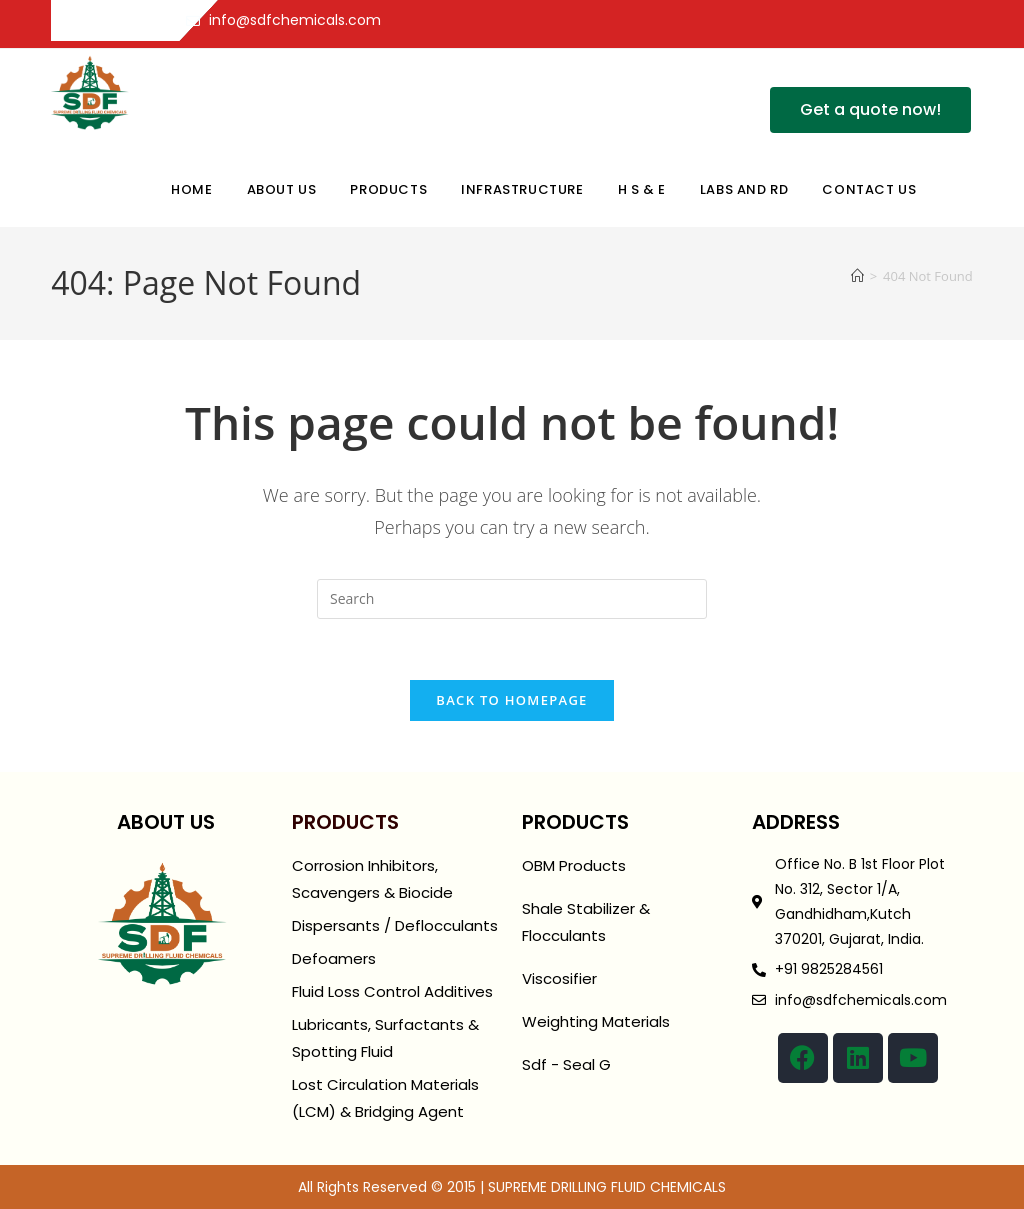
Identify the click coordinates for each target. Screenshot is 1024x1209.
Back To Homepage (511, 700)
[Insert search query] (512, 599)
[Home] (857, 276)
